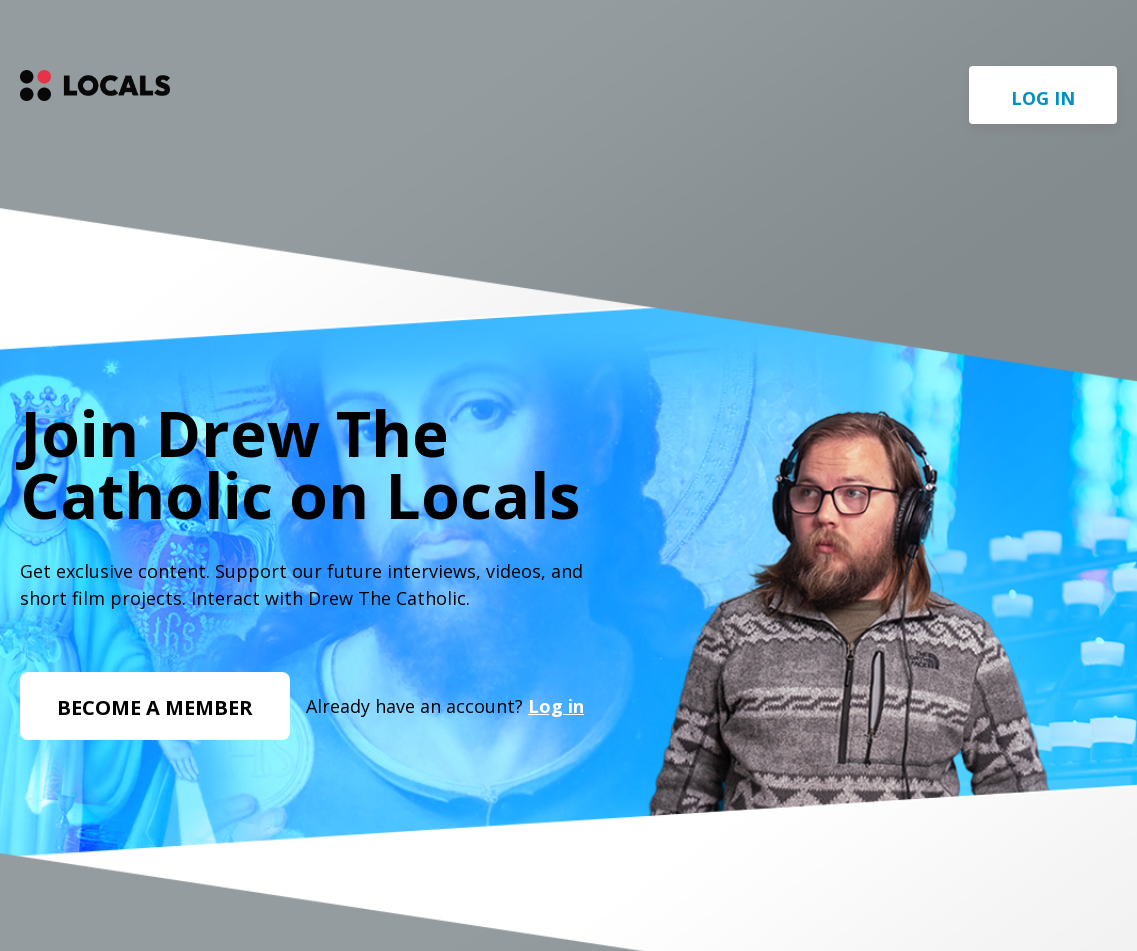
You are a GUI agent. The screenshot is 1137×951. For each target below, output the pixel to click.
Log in (1043, 98)
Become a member (155, 707)
